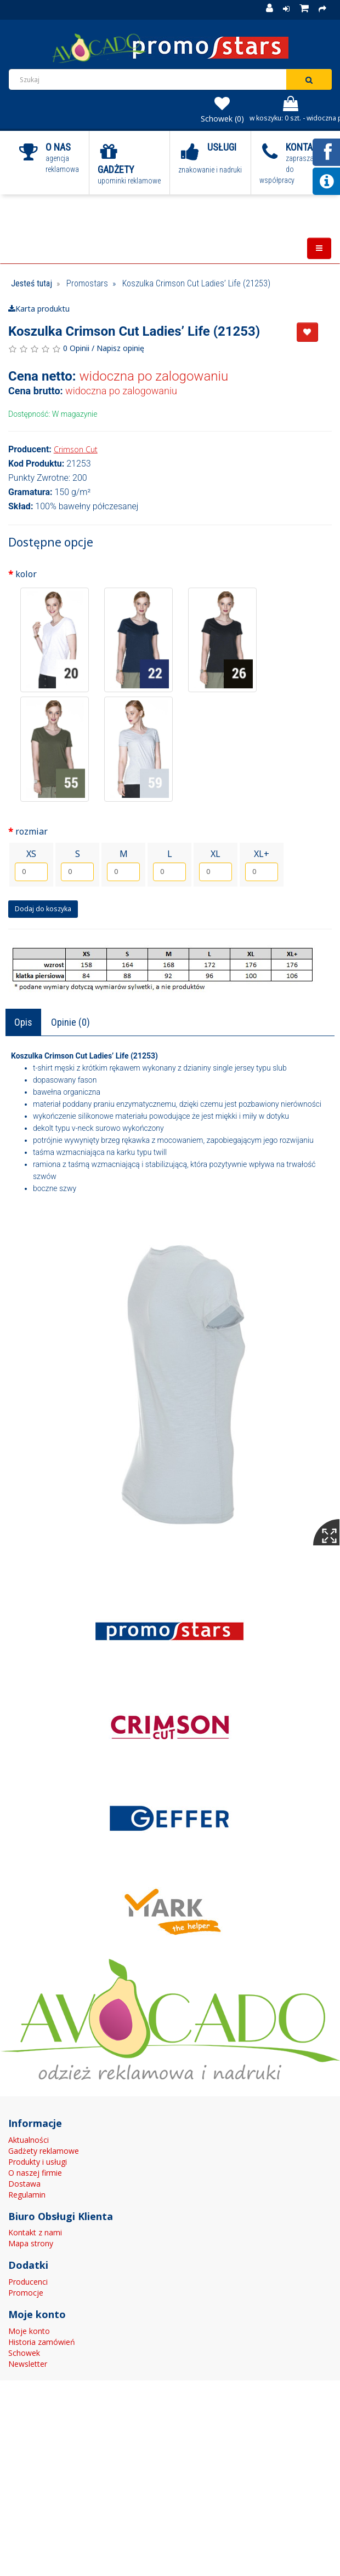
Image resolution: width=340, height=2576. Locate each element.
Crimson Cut (76, 449)
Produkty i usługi (37, 2162)
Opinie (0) (70, 1022)
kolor (26, 573)
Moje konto (29, 2331)
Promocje (25, 2292)
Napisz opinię (120, 348)
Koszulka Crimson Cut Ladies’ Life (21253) (196, 283)
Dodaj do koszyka (43, 908)
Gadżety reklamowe (43, 2151)
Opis (23, 1022)
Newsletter (27, 2364)
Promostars (87, 283)
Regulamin (27, 2194)
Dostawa (24, 2183)
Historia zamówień (41, 2342)
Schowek (24, 2353)
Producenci (28, 2281)
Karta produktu (39, 308)
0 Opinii (76, 348)
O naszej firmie (35, 2172)
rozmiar (31, 831)
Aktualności (28, 2140)
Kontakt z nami (35, 2232)
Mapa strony (30, 2243)
